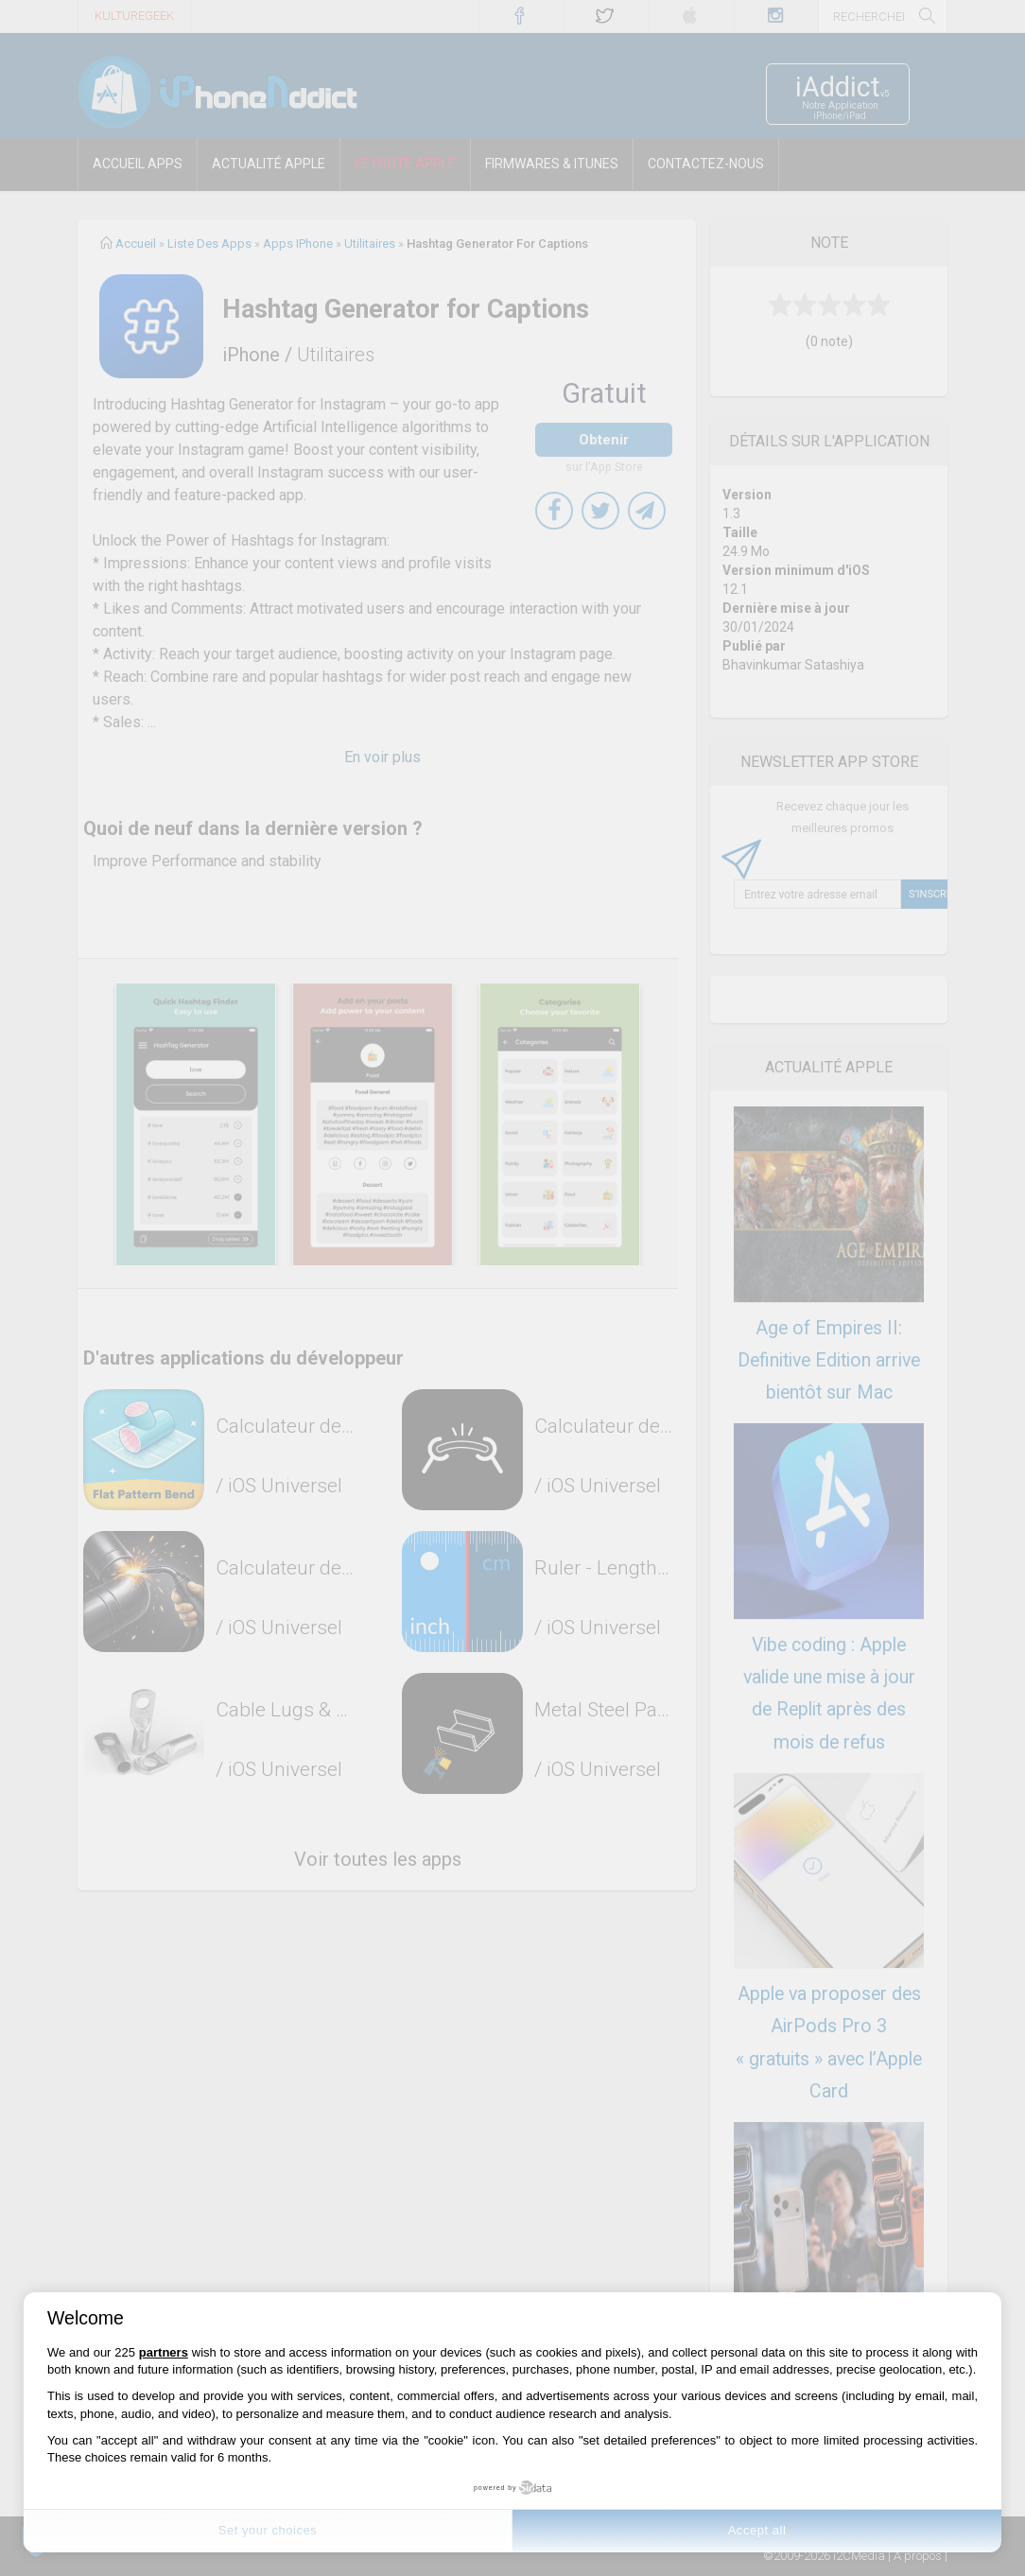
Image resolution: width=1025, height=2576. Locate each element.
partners (163, 2352)
